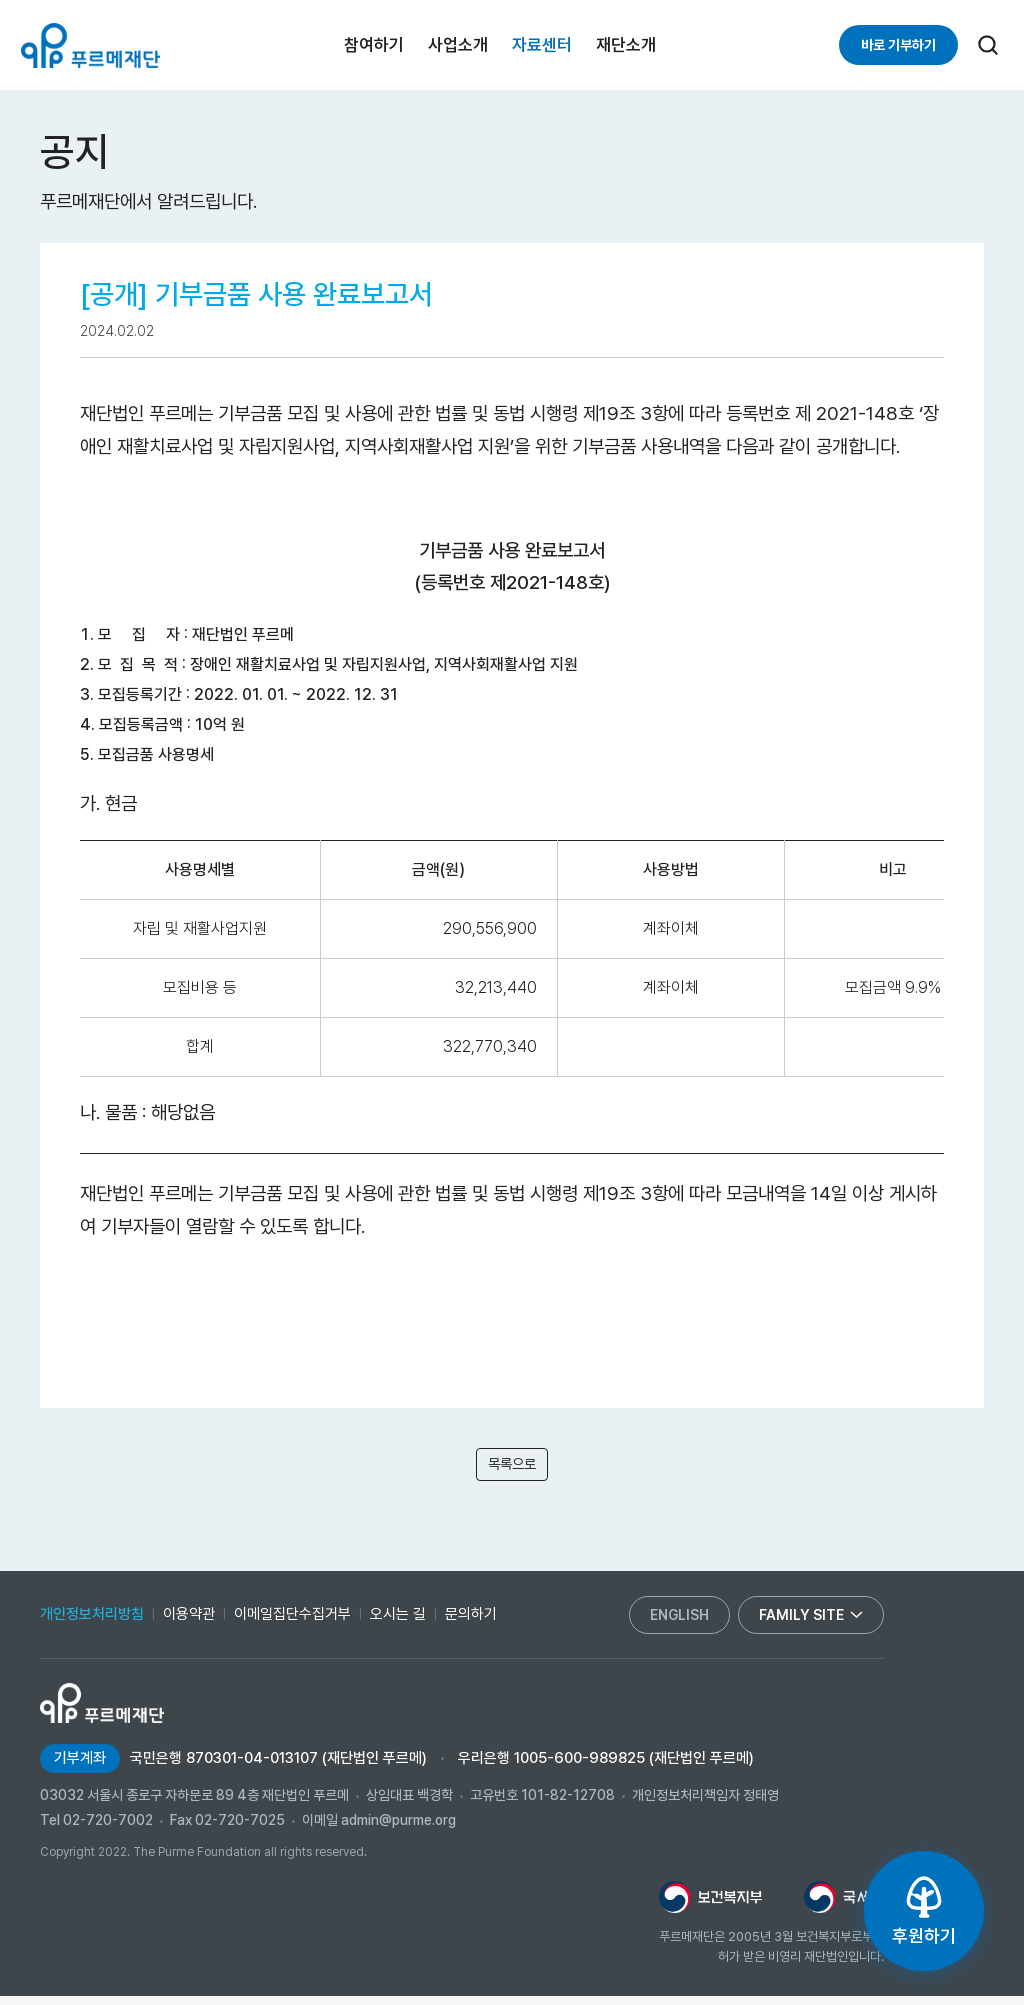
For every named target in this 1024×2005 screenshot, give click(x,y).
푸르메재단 (90, 45)
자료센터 (542, 45)
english (679, 1624)
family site (811, 1624)
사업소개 (458, 45)
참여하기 (374, 45)
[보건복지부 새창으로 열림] (710, 1906)
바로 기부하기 (898, 45)
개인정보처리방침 (92, 1623)
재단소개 (626, 45)
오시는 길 (398, 1623)
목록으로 (512, 1468)
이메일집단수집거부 (292, 1623)
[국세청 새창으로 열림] (844, 1906)
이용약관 (189, 1623)
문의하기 (471, 1623)
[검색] (988, 45)
